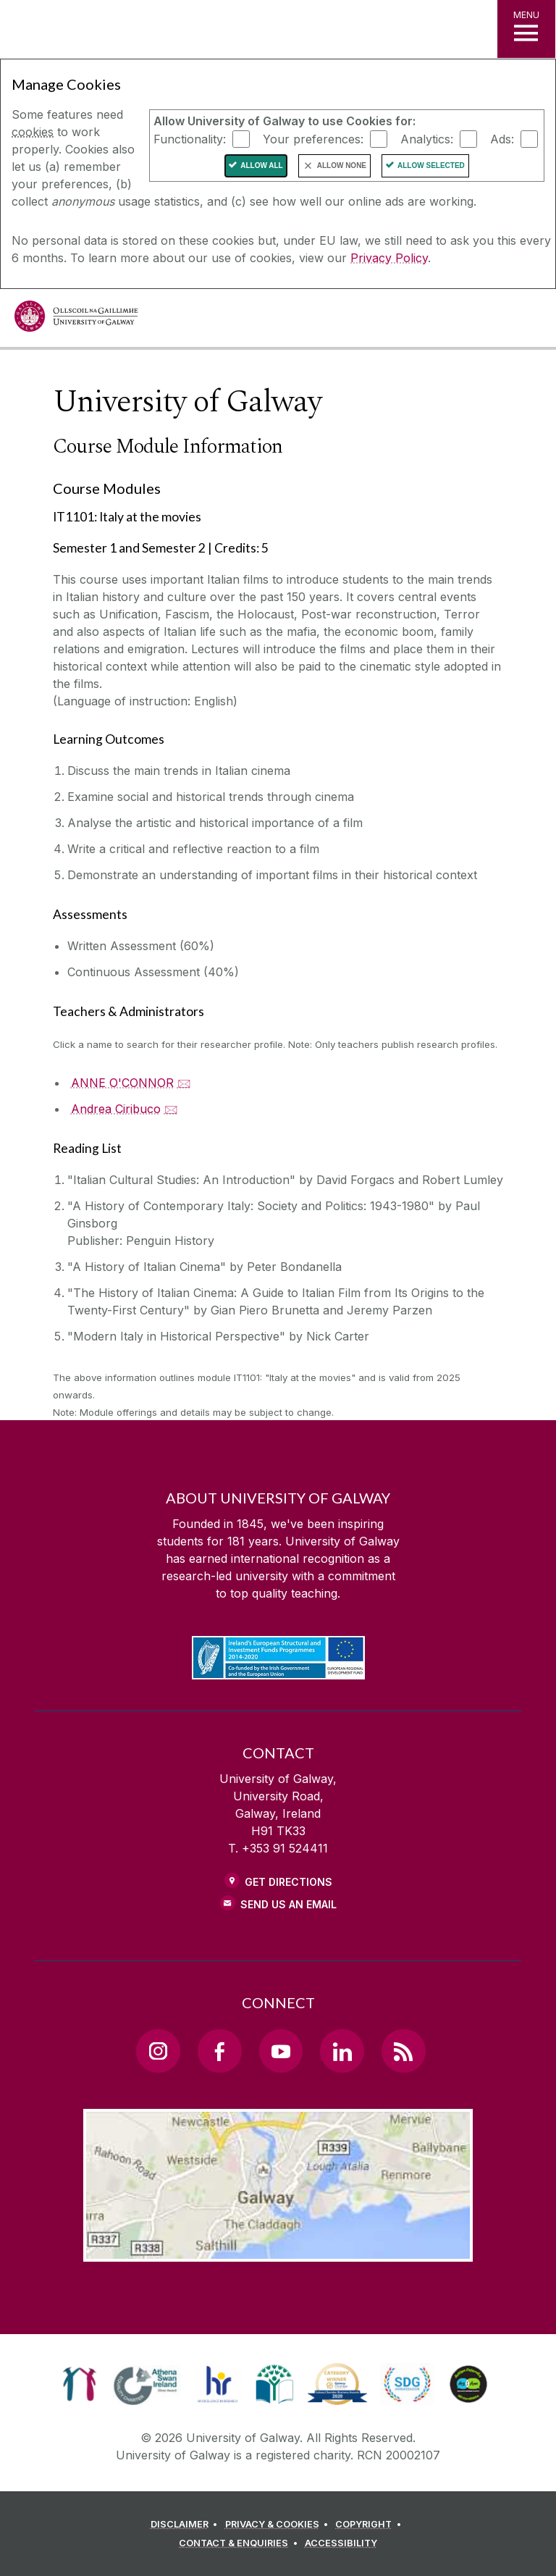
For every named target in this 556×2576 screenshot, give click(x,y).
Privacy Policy (389, 258)
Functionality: (189, 138)
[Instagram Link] (158, 2051)
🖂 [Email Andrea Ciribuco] (171, 1109)
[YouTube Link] (281, 2051)
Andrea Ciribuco (116, 1109)
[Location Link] (278, 2250)
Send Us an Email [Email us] (288, 1904)
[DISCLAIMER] (186, 2524)
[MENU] (526, 29)
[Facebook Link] (219, 2051)
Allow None (341, 165)
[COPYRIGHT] (370, 2524)
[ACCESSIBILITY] (341, 2543)
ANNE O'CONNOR (122, 1082)
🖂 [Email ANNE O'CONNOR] (184, 1082)
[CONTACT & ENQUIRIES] (240, 2543)
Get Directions (288, 1882)
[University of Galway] (76, 320)
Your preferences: (313, 138)
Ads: (502, 138)
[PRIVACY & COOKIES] (279, 2524)
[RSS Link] (403, 2051)
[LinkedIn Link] (341, 2051)
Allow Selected (431, 165)
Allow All (261, 165)
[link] (79, 2384)
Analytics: (426, 138)
